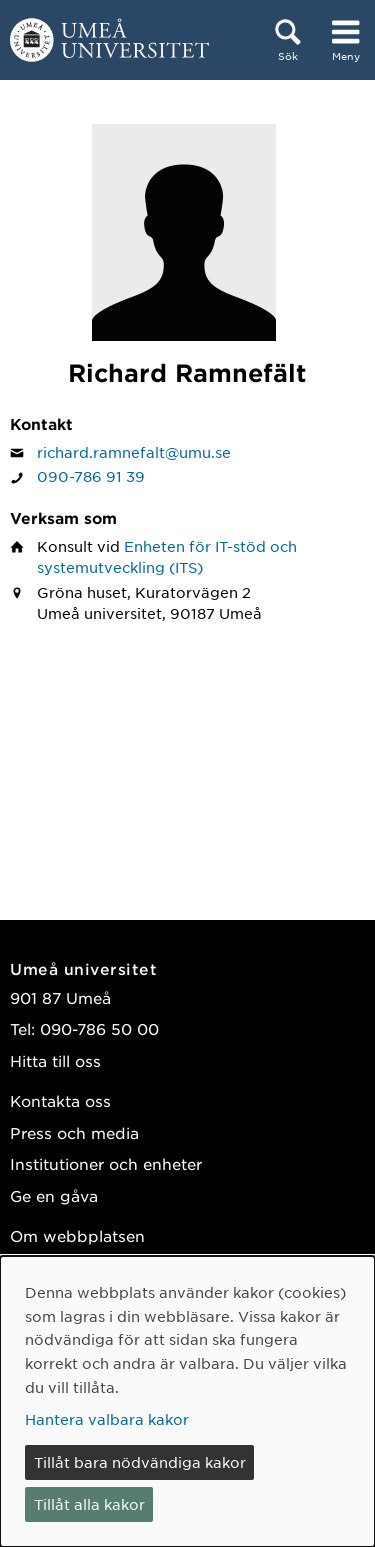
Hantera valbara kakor (107, 1419)
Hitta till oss (55, 1060)
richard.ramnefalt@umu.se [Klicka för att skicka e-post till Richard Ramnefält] (134, 452)
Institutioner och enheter (106, 1163)
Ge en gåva (54, 1195)
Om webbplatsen (77, 1235)
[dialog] (187, 1401)
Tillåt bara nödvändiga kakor (140, 1462)
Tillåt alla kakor (89, 1504)
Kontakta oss (60, 1100)
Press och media (74, 1132)
